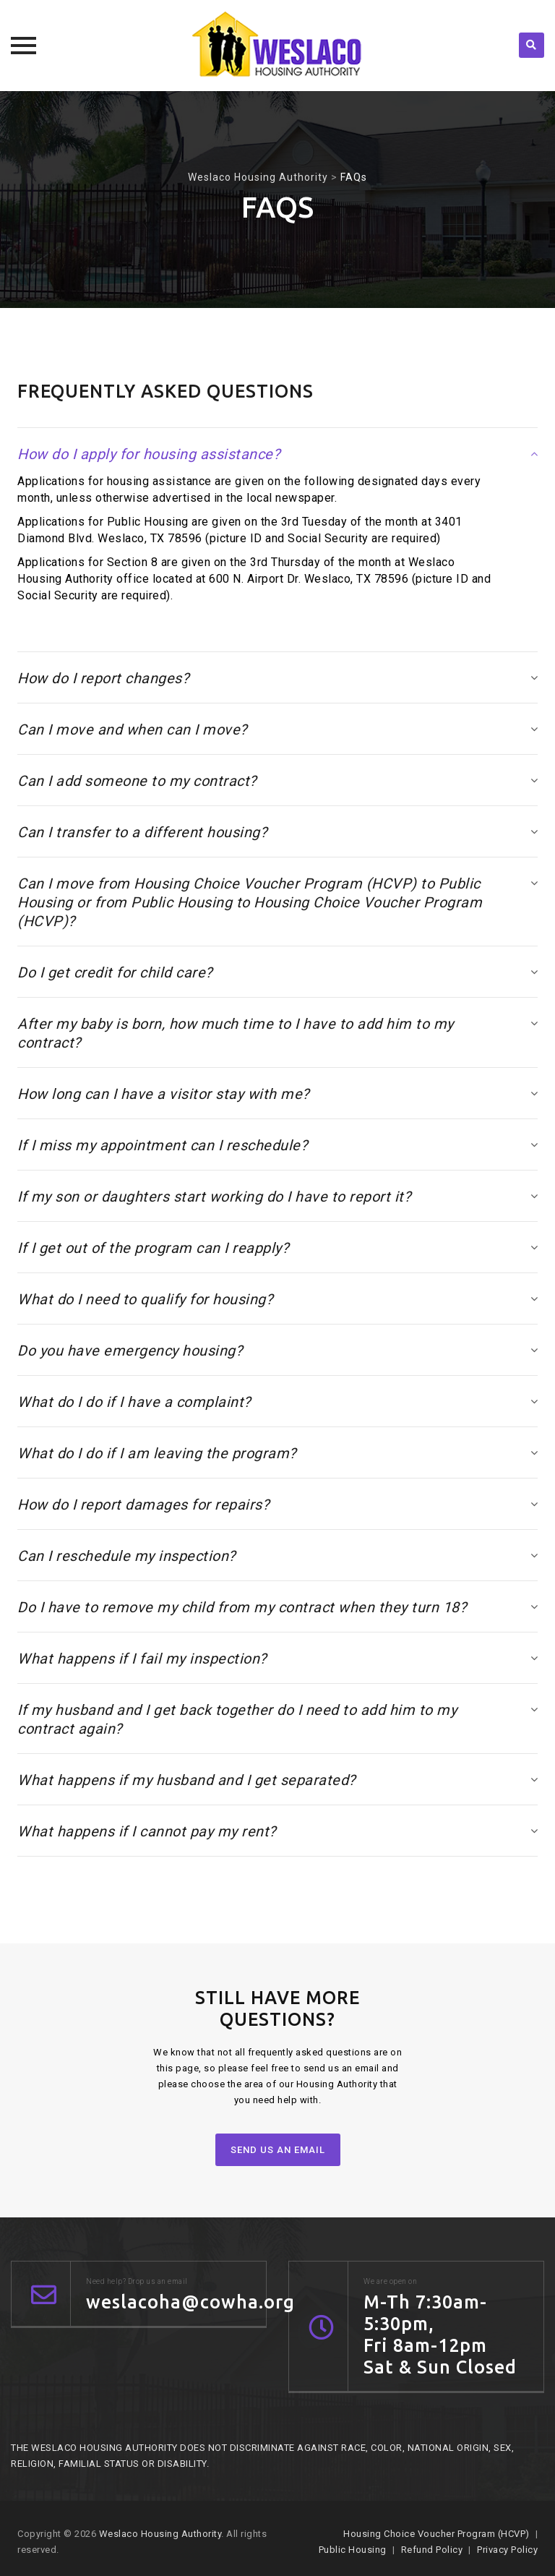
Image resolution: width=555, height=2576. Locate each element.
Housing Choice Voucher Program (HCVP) (436, 2533)
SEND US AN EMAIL (278, 2149)
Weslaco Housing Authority (160, 2533)
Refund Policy (432, 2549)
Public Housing (353, 2549)
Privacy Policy (507, 2549)
